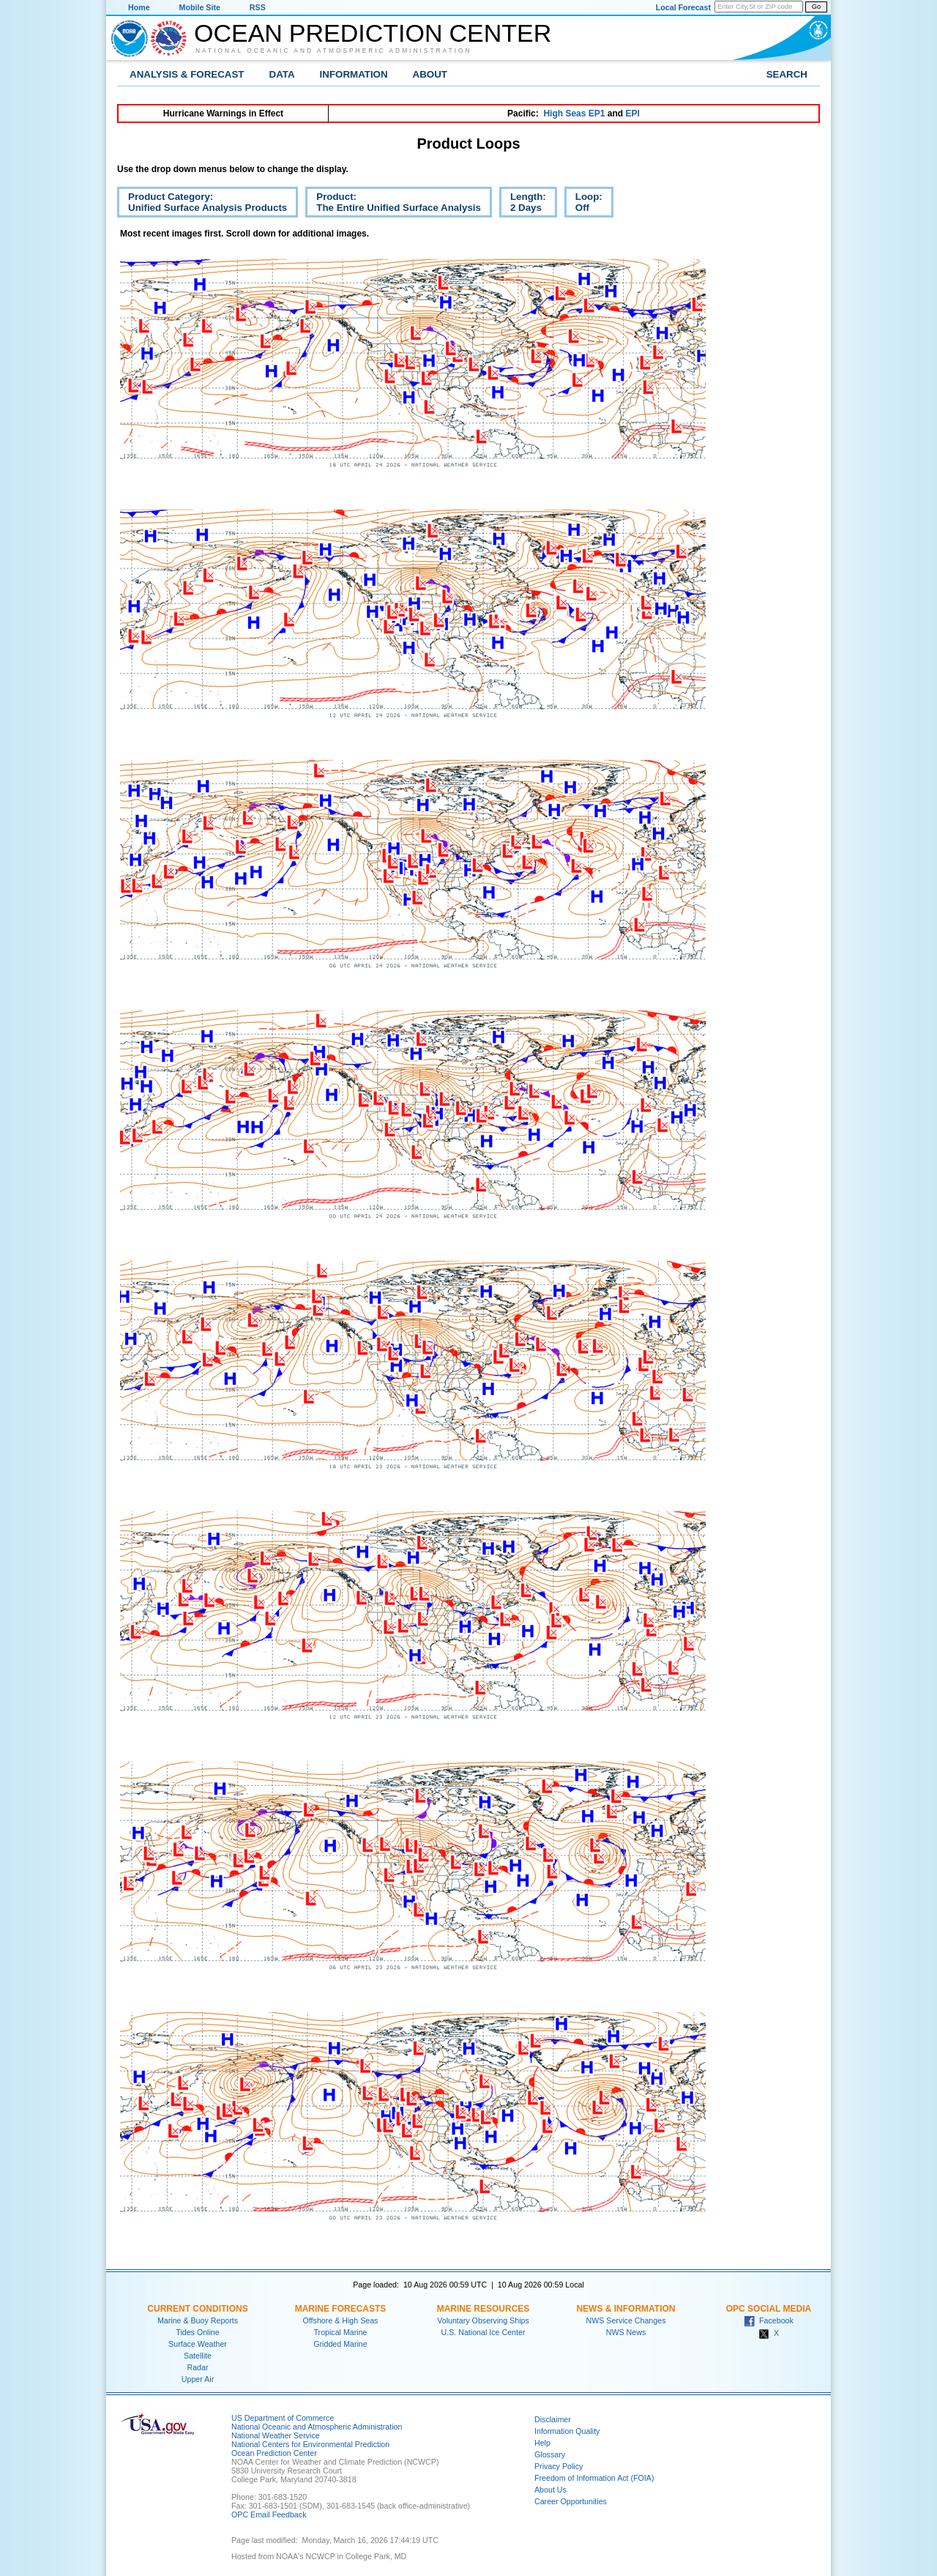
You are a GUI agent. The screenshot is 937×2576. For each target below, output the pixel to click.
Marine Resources (483, 2309)
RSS (258, 7)
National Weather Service (275, 2435)
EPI (632, 113)
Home (139, 7)
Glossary (549, 2454)
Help (542, 2442)
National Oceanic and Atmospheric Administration (333, 50)
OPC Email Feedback (268, 2514)
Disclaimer (552, 2419)
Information (354, 74)
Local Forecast (683, 7)
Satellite (198, 2355)
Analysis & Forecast (187, 74)
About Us (550, 2489)
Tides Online (197, 2332)
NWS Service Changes (626, 2320)
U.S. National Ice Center (483, 2332)
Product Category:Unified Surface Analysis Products (202, 204)
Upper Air (198, 2379)
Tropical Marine (340, 2332)
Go (816, 6)
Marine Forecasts (341, 2309)
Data (282, 74)
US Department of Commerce (282, 2417)
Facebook (769, 2320)
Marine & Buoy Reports (197, 2320)
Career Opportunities (570, 2501)
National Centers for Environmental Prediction (310, 2444)
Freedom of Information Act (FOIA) (594, 2477)
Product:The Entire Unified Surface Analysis (393, 204)
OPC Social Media (768, 2309)
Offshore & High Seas (340, 2320)
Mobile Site (199, 7)
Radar (197, 2367)
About (430, 74)
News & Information (625, 2309)
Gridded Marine (340, 2343)
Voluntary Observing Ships (483, 2320)
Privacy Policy (558, 2466)
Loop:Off (583, 204)
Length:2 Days (522, 204)
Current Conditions (197, 2309)
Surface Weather (197, 2343)
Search (786, 74)
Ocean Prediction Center (372, 33)
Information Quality (567, 2431)
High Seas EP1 (574, 113)
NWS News (626, 2332)
